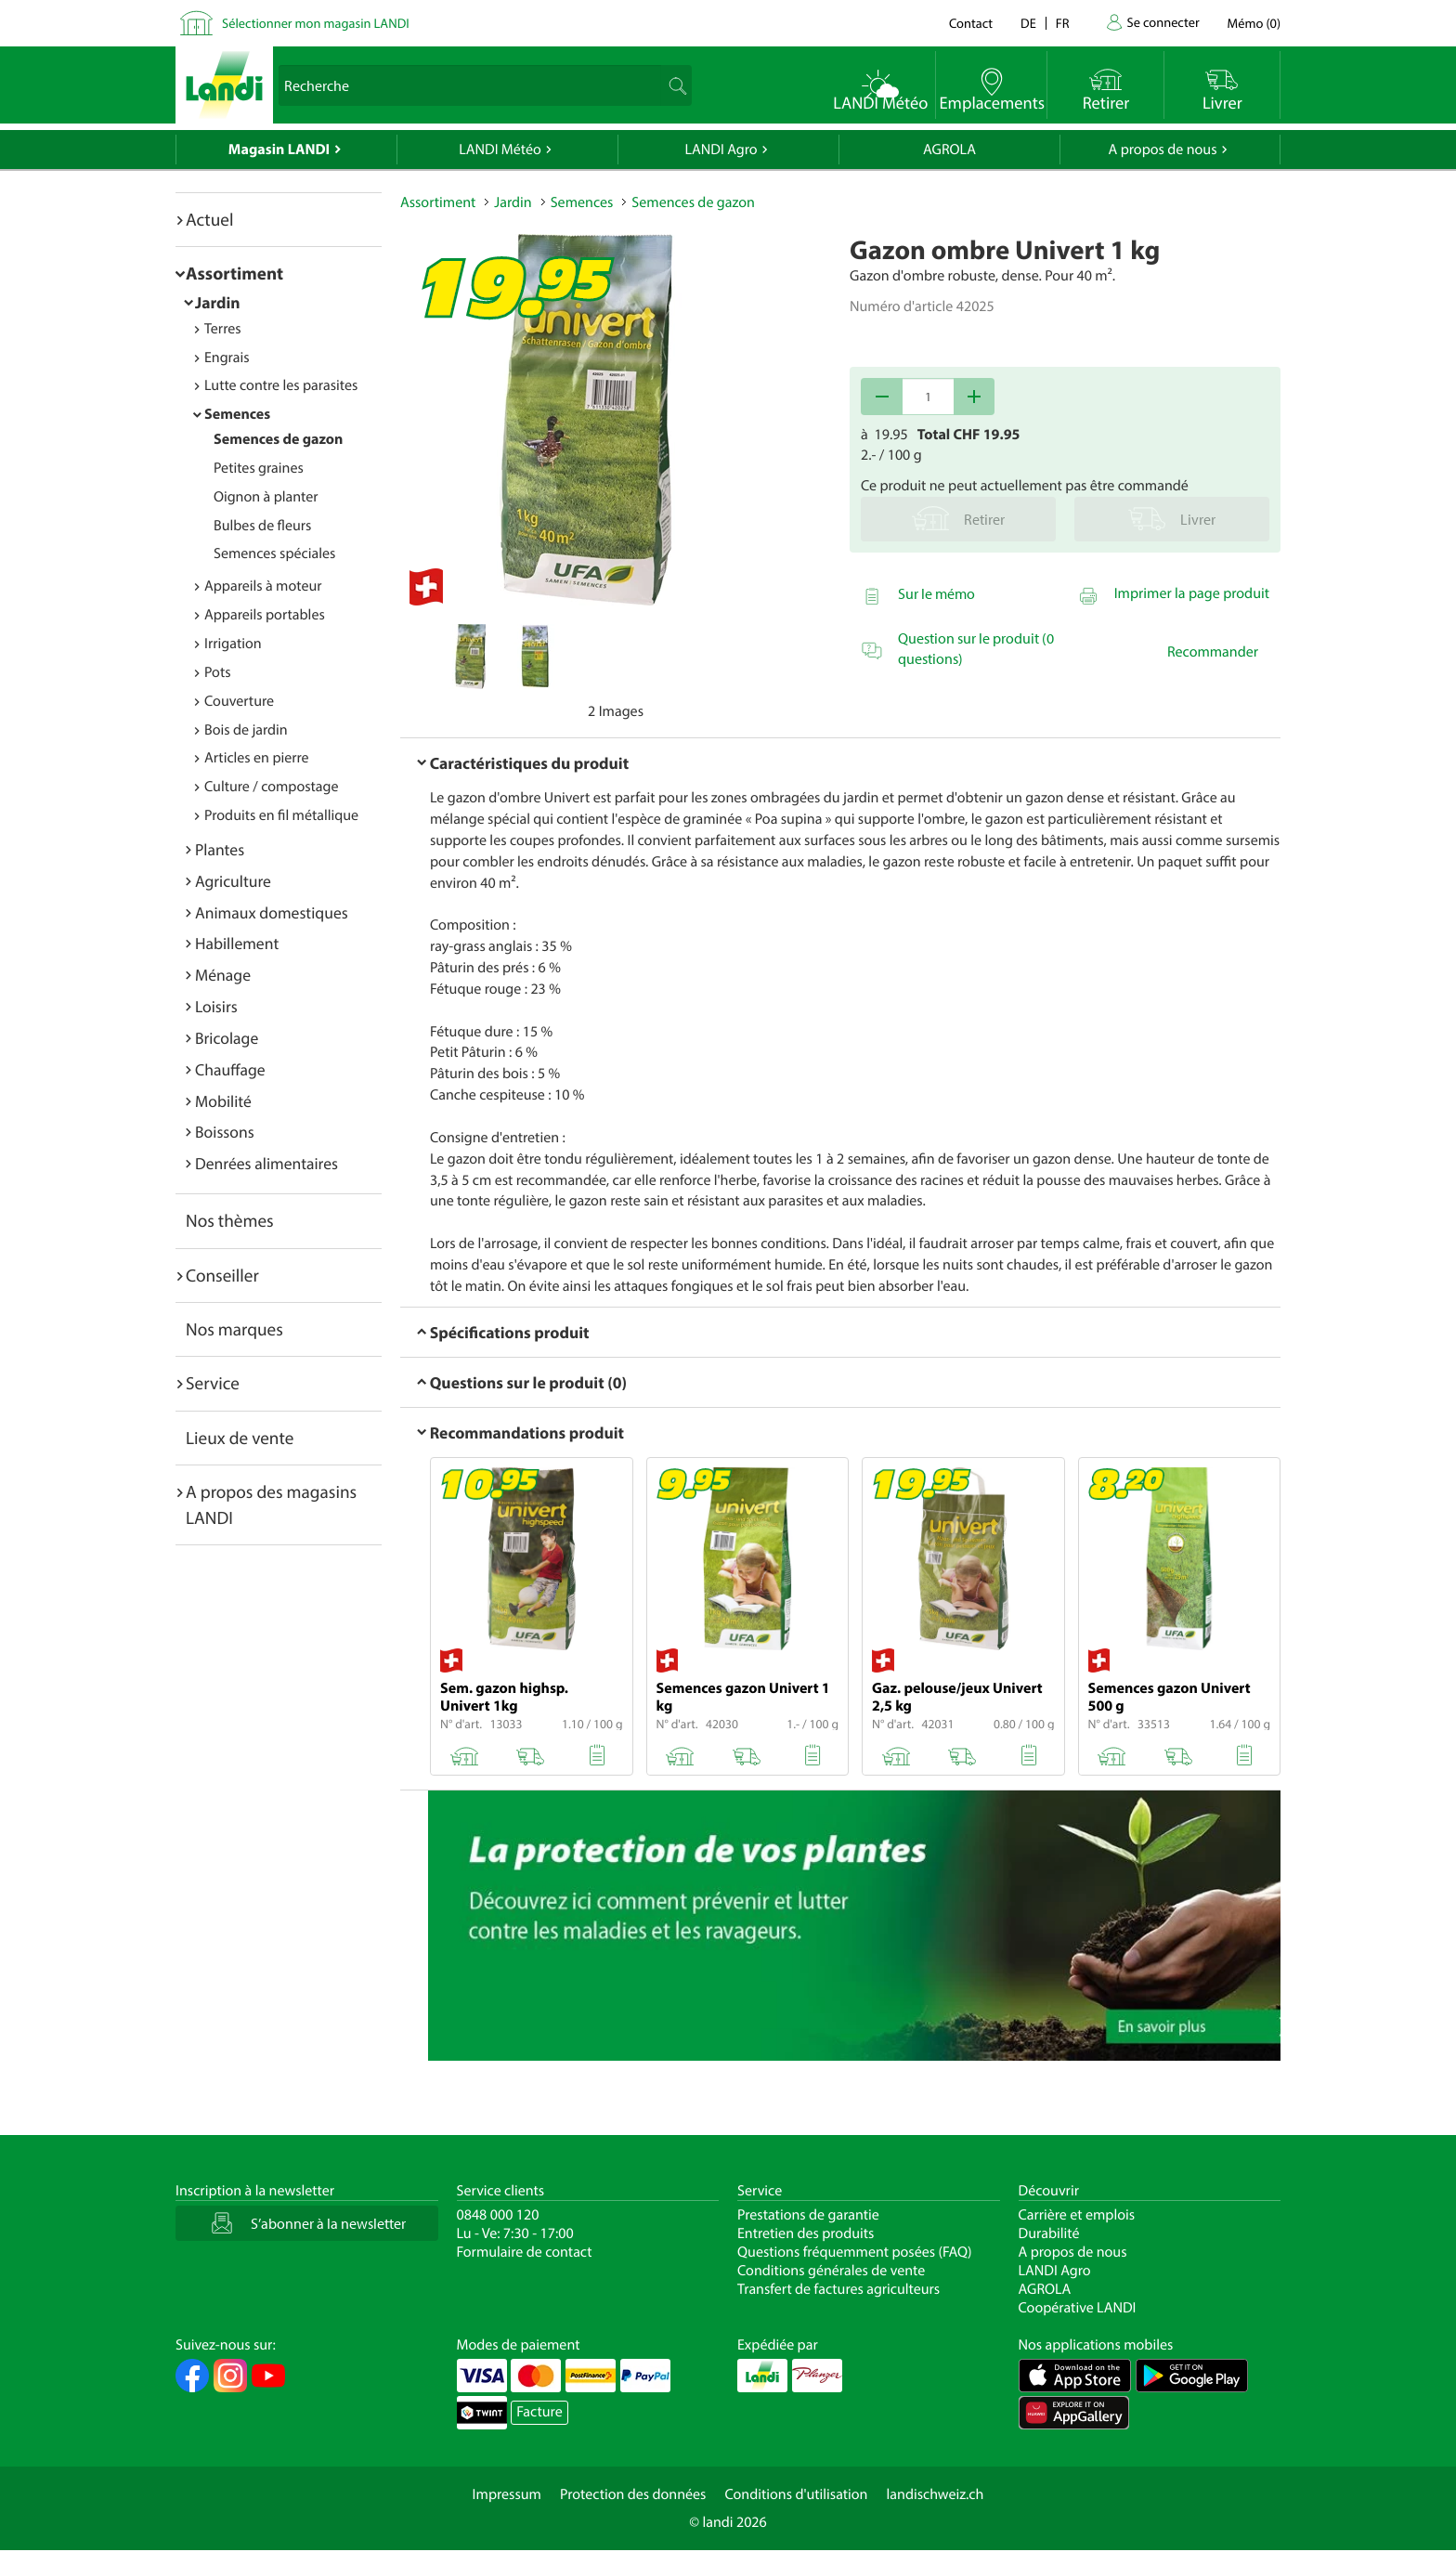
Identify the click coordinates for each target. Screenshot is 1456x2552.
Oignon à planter (266, 497)
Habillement (237, 943)
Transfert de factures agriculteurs (838, 2289)
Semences (237, 414)
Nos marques (234, 1329)
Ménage (223, 974)
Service (213, 1383)
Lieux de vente (239, 1437)
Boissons (224, 1131)
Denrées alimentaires (266, 1163)
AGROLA (949, 149)
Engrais (227, 357)
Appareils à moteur (263, 586)
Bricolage (226, 1037)
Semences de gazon (278, 439)
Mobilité (223, 1101)
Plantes (219, 849)
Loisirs (216, 1006)
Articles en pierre (256, 758)
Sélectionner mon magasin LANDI (316, 23)
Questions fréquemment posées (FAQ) (854, 2252)
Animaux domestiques (271, 912)
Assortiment (234, 273)
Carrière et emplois (1077, 2215)
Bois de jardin (246, 730)
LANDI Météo (500, 149)
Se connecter (1162, 22)
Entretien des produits (805, 2233)
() (1254, 23)
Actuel (209, 219)
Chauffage (230, 1069)
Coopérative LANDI (1078, 2307)
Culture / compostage (271, 786)
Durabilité (1049, 2233)
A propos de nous (1162, 149)
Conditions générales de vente (831, 2270)
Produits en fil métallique (281, 815)
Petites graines (259, 468)
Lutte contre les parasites (281, 385)
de (1028, 23)
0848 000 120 (498, 2215)
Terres (222, 328)
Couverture (239, 701)
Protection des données (633, 2494)
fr (1063, 23)
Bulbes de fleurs (262, 525)
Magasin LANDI (279, 149)
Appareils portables (264, 614)
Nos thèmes (230, 1220)
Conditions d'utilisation (795, 2494)
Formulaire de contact (524, 2252)
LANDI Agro (720, 149)
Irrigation (233, 643)
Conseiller (222, 1275)
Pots (217, 672)
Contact (971, 23)
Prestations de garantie (808, 2215)
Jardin (217, 302)
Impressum (507, 2494)
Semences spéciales (274, 553)
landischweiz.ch (935, 2494)
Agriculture (233, 881)
